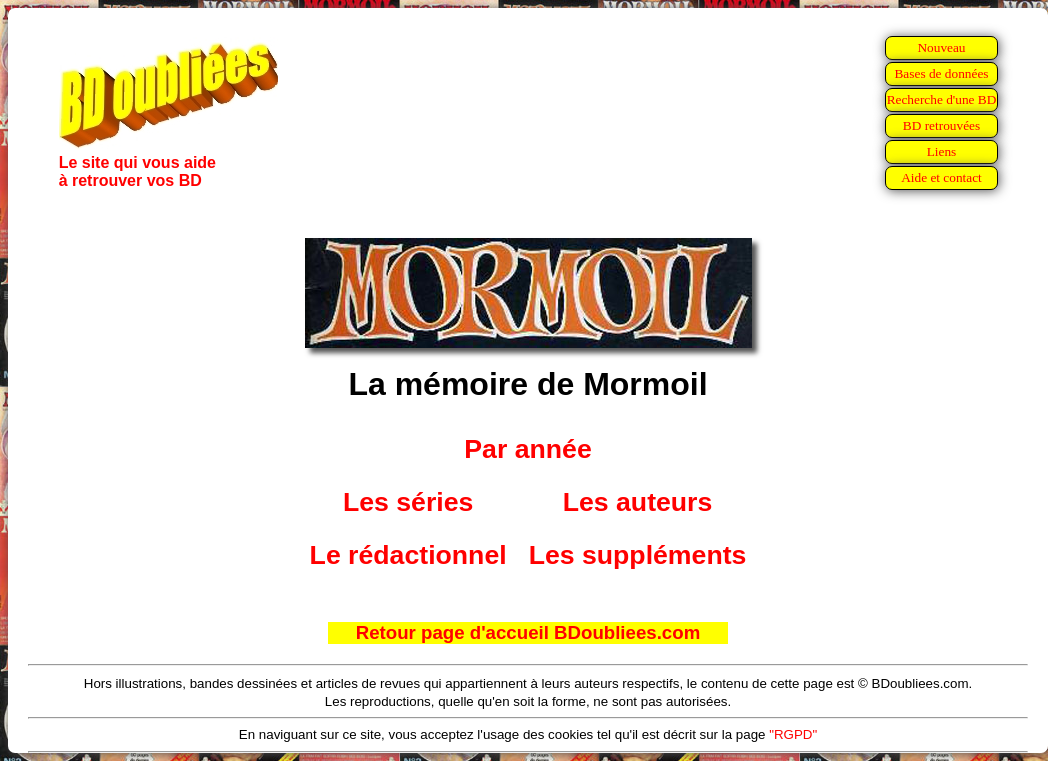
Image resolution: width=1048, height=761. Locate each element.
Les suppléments (638, 555)
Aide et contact (941, 177)
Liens (942, 151)
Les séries (408, 502)
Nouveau (941, 47)
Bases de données (941, 73)
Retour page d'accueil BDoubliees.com (528, 632)
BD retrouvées (941, 125)
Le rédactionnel (408, 555)
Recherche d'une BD (942, 99)
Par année (527, 449)
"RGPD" (793, 734)
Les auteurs (638, 502)
